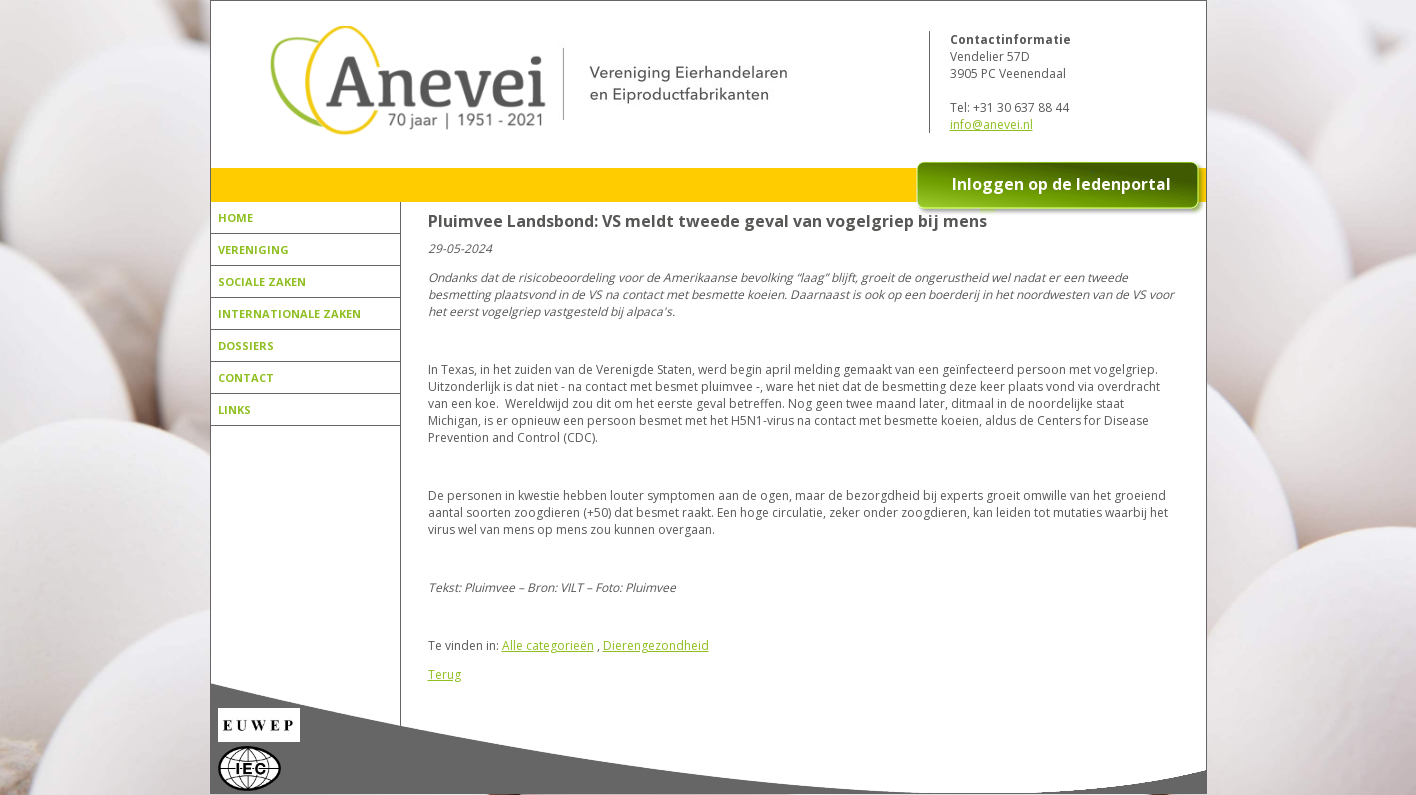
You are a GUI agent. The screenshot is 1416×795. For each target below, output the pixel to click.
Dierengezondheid (656, 645)
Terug (444, 674)
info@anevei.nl (991, 124)
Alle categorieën (548, 645)
